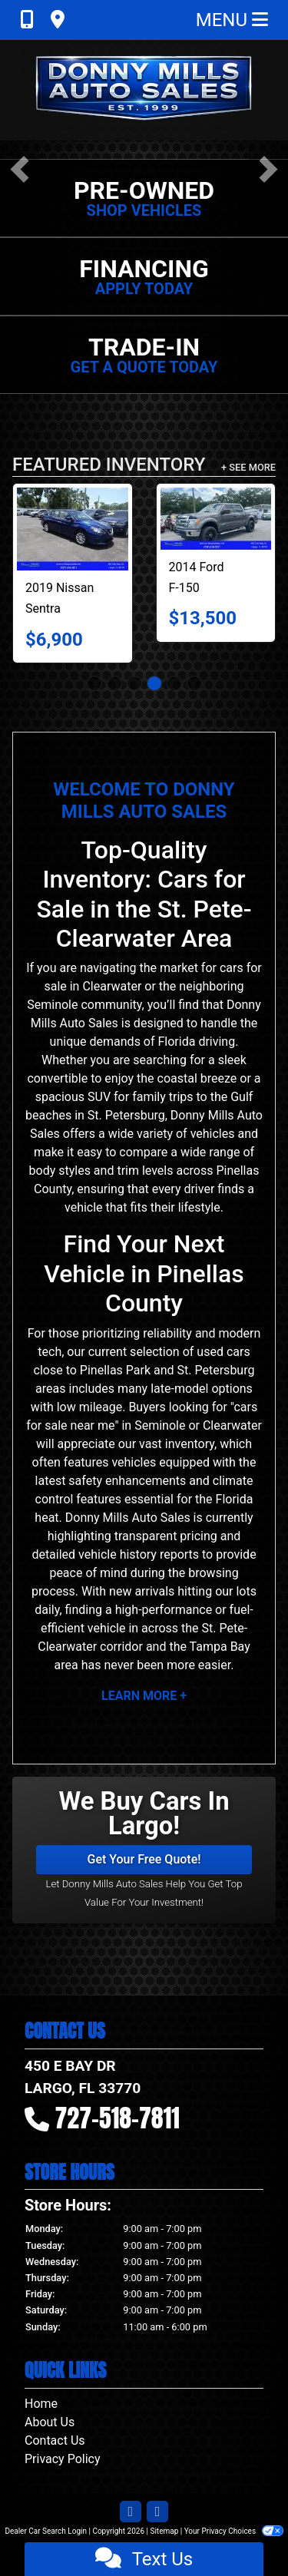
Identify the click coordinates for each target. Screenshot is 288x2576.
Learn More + (144, 1695)
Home (41, 2403)
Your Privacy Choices (233, 2531)
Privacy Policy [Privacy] (63, 2459)
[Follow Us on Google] (157, 2512)
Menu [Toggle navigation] (232, 20)
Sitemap (164, 2531)
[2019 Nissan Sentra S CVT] (72, 529)
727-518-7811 (117, 2118)
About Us (49, 2422)
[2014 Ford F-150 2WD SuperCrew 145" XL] (216, 519)
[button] (19, 169)
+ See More (248, 467)
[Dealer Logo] (144, 90)
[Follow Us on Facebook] (130, 2512)
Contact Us (55, 2440)
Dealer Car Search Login (46, 2531)
